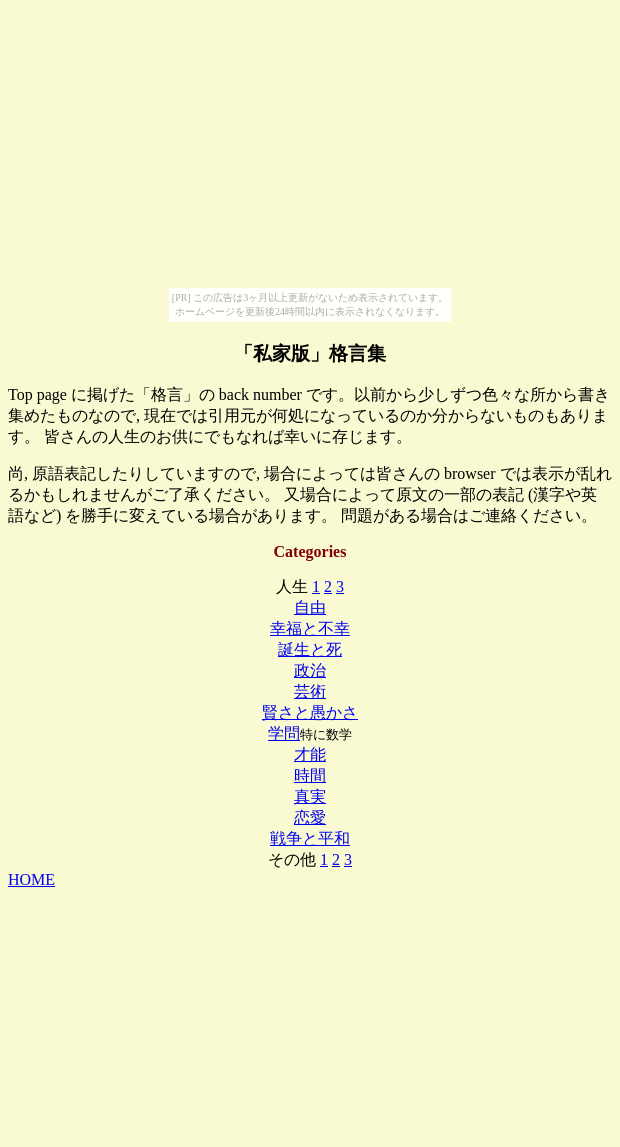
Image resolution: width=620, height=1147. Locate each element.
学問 (284, 733)
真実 (310, 796)
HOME (31, 879)
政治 (310, 670)
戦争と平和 (310, 838)
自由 (310, 607)
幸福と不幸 (310, 628)
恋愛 (310, 817)
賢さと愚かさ (310, 712)
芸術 (310, 691)
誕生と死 (310, 649)
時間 (310, 775)
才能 (310, 754)
